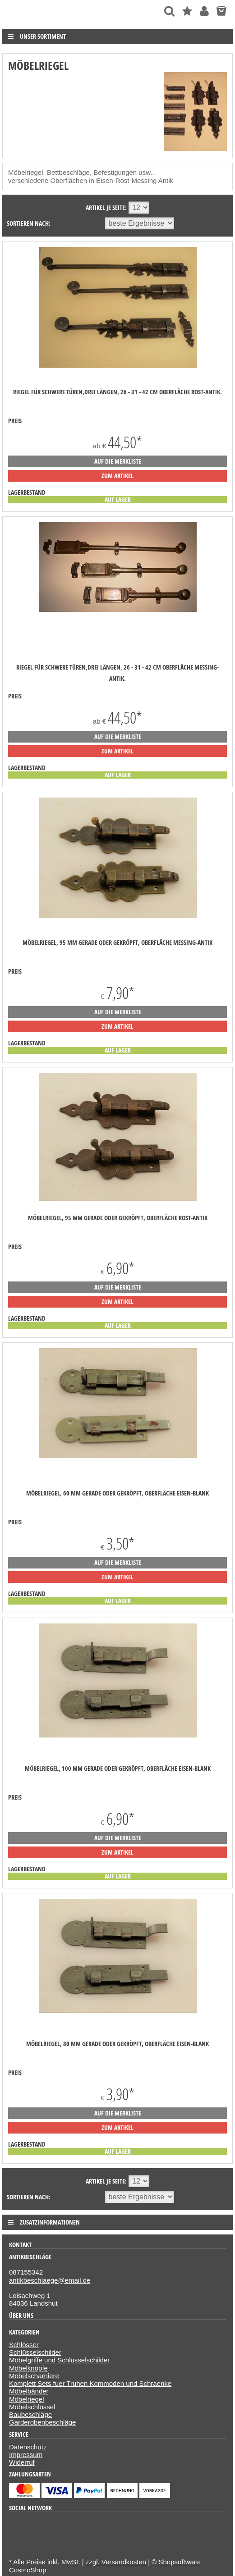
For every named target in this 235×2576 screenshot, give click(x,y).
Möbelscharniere (34, 2376)
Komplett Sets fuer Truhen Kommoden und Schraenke (90, 2383)
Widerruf (22, 2462)
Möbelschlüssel (32, 2407)
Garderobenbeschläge (42, 2422)
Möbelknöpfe (28, 2368)
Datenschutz (27, 2447)
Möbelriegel (26, 2399)
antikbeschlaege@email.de (49, 2280)
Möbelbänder (29, 2391)
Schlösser (24, 2344)
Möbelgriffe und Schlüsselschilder (59, 2360)
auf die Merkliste (117, 461)
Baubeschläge (30, 2414)
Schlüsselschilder (35, 2352)
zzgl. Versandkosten (116, 2562)
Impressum (25, 2454)
